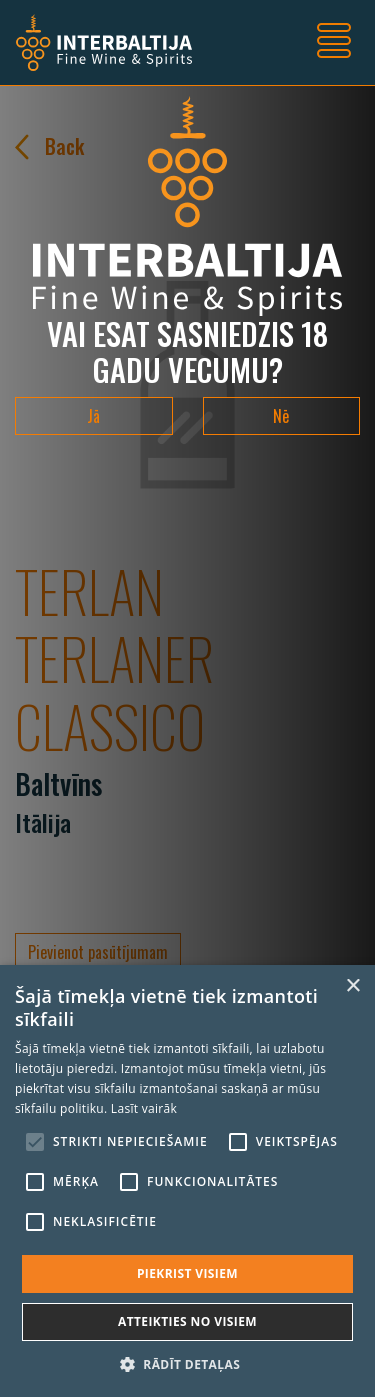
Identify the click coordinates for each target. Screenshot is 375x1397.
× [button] (352, 986)
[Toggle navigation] (334, 43)
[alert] (187, 1181)
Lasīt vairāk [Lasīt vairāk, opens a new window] (144, 1108)
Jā (93, 416)
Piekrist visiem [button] (187, 1273)
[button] (187, 1364)
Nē (281, 416)
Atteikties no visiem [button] (187, 1321)
